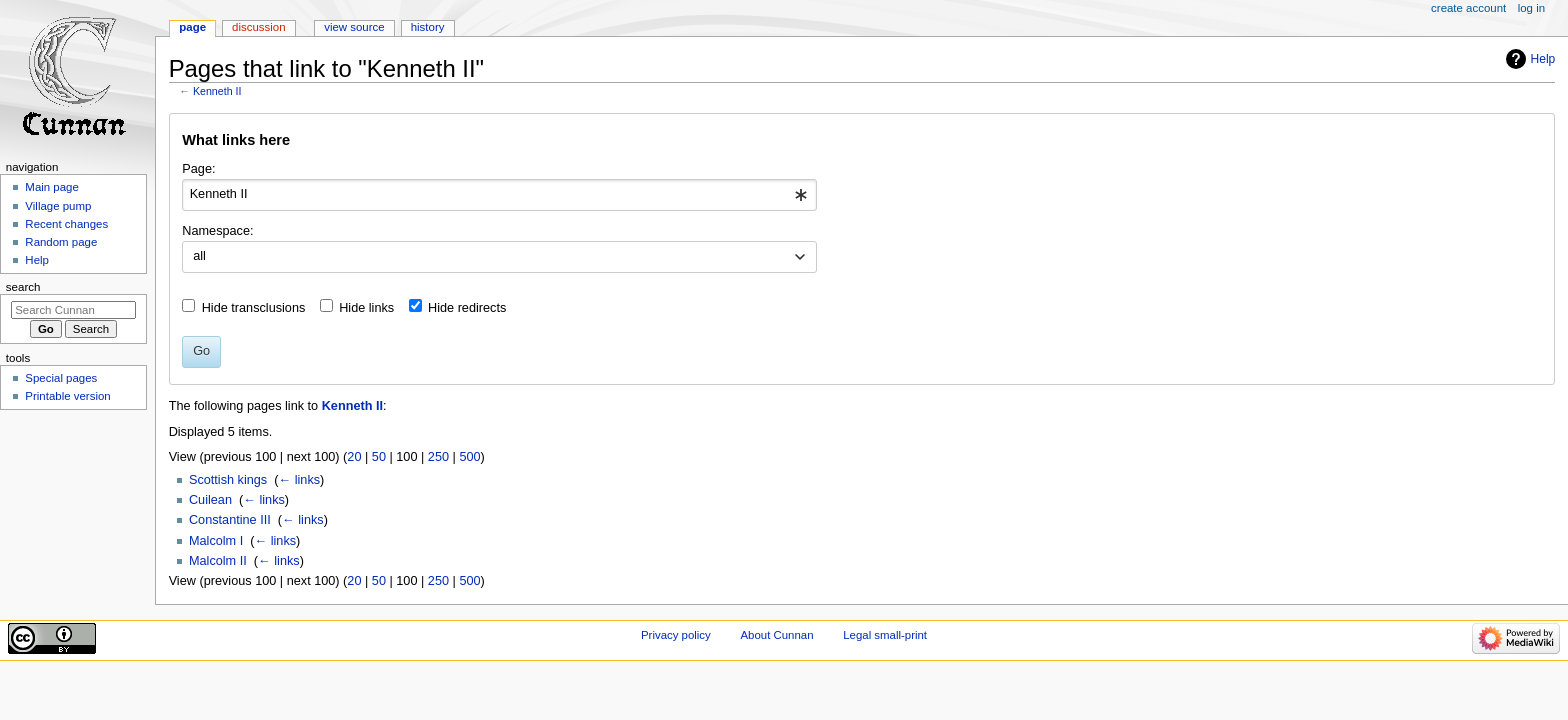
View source (354, 27)
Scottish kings (228, 480)
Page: (198, 169)
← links (300, 480)
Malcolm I (216, 541)
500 (469, 457)
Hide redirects (467, 308)
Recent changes (66, 224)
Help (1543, 59)
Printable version (67, 396)
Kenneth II (217, 91)
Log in (1531, 8)
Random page (61, 242)
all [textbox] (199, 256)
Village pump (58, 206)
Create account (1468, 8)
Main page (52, 187)
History (428, 27)
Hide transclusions (254, 308)
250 (438, 457)
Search (23, 287)
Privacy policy (676, 635)
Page (192, 27)
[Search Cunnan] (73, 310)
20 (354, 457)
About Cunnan (776, 635)
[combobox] (499, 195)
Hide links (366, 308)
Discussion (258, 27)
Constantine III (230, 520)
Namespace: (217, 231)
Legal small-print (885, 635)
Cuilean (210, 500)
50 (379, 457)
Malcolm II (218, 561)
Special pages (61, 378)
